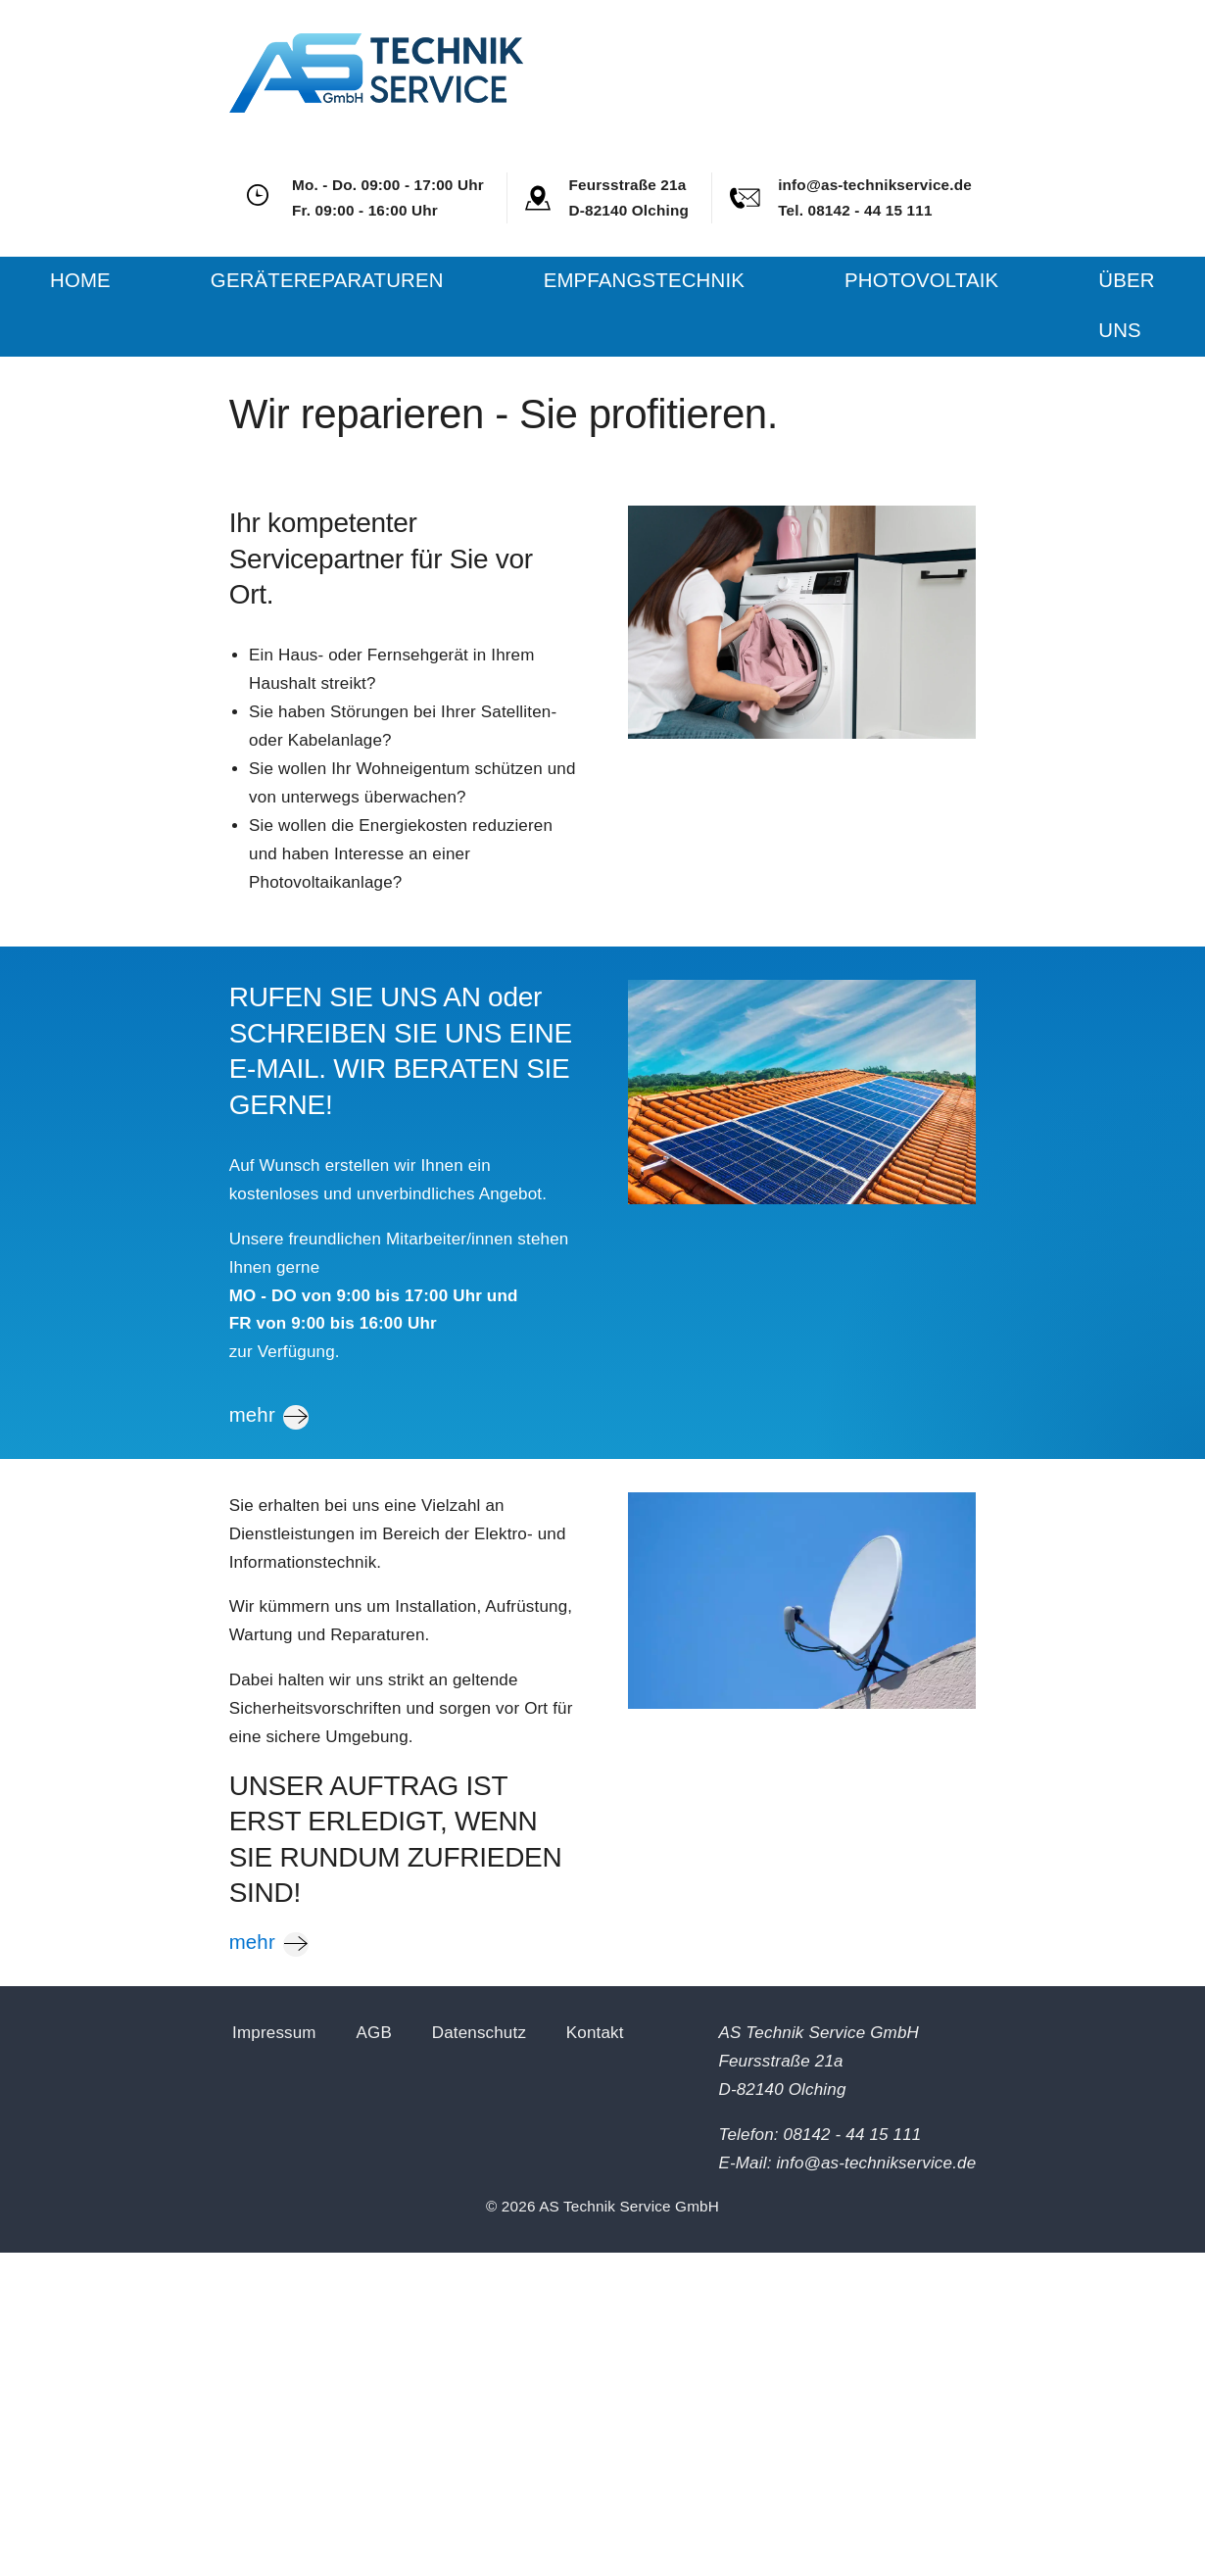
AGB (373, 2032)
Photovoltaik (921, 280)
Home (80, 280)
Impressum (274, 2032)
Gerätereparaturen (327, 280)
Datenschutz (479, 2032)
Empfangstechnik (644, 280)
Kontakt (595, 2032)
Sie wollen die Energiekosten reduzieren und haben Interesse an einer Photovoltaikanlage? (401, 854)
